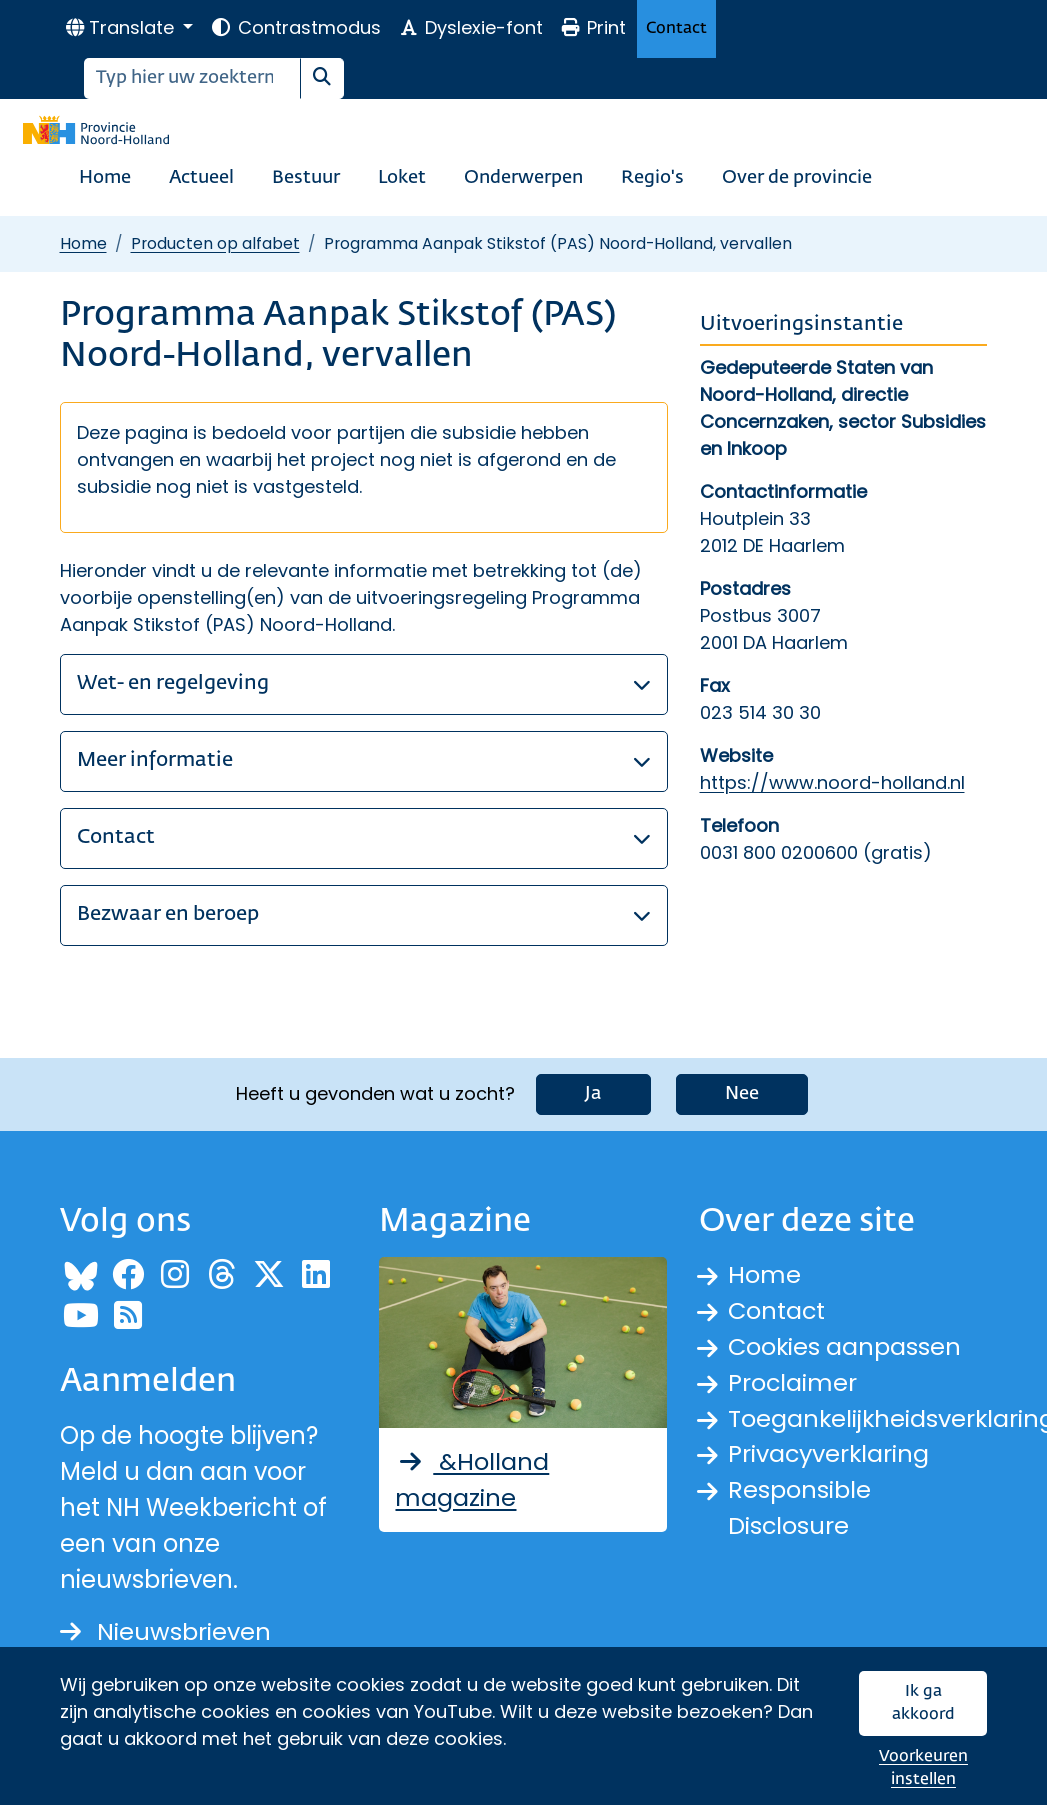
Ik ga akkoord (923, 1703)
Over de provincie (797, 178)
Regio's (652, 178)
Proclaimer (793, 1382)
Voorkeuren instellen (923, 1768)
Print (593, 27)
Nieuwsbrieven (165, 1631)
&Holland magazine (472, 1479)
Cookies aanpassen (845, 1346)
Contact (676, 28)
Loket (402, 178)
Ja (593, 1094)
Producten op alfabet (215, 243)
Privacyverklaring (830, 1454)
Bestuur (306, 178)
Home (105, 178)
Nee (742, 1094)
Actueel (201, 178)
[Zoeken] (192, 78)
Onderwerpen (523, 178)
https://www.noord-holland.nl (832, 782)
